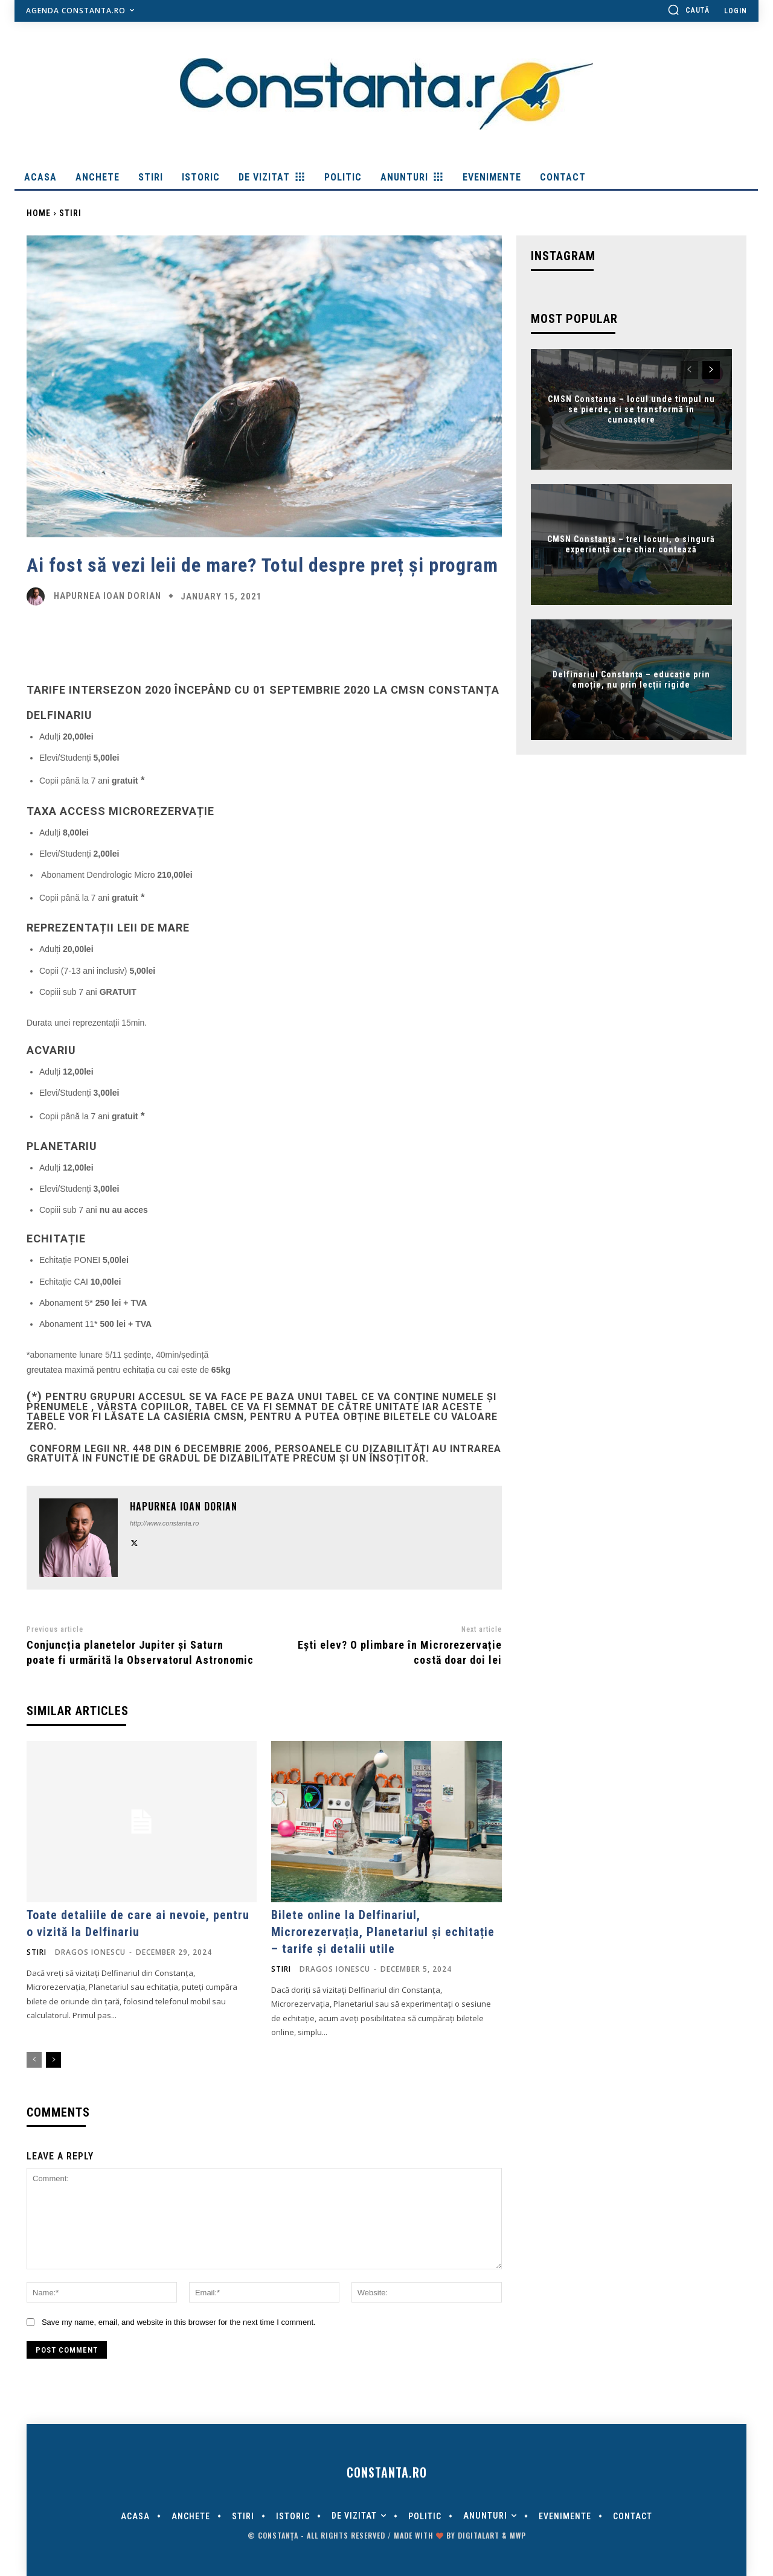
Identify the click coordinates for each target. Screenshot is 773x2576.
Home (39, 213)
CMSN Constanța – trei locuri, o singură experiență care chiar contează (631, 545)
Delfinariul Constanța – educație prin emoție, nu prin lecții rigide (631, 680)
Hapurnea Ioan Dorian (107, 596)
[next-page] (53, 2060)
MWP (518, 2535)
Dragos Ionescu (90, 1952)
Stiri (70, 213)
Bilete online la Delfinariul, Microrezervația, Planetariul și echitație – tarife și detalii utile (383, 1932)
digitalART (478, 2535)
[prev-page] (34, 2060)
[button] (688, 10)
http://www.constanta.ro (164, 1523)
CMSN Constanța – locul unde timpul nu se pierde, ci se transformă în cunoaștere (631, 409)
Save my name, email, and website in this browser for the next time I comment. (179, 2322)
